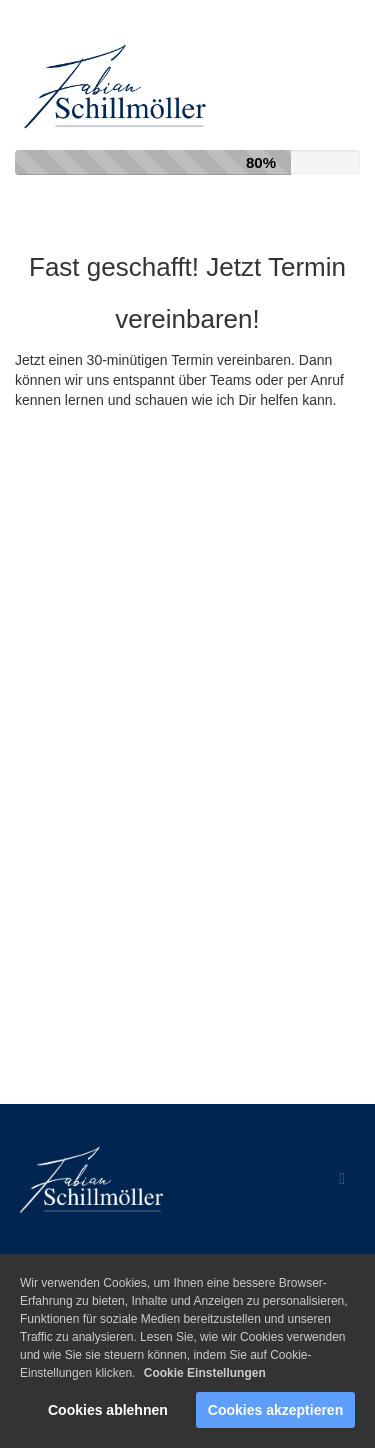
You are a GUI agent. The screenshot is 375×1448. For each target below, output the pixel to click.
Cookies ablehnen (108, 1410)
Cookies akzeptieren (275, 1410)
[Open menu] (342, 1179)
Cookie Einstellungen (205, 1373)
